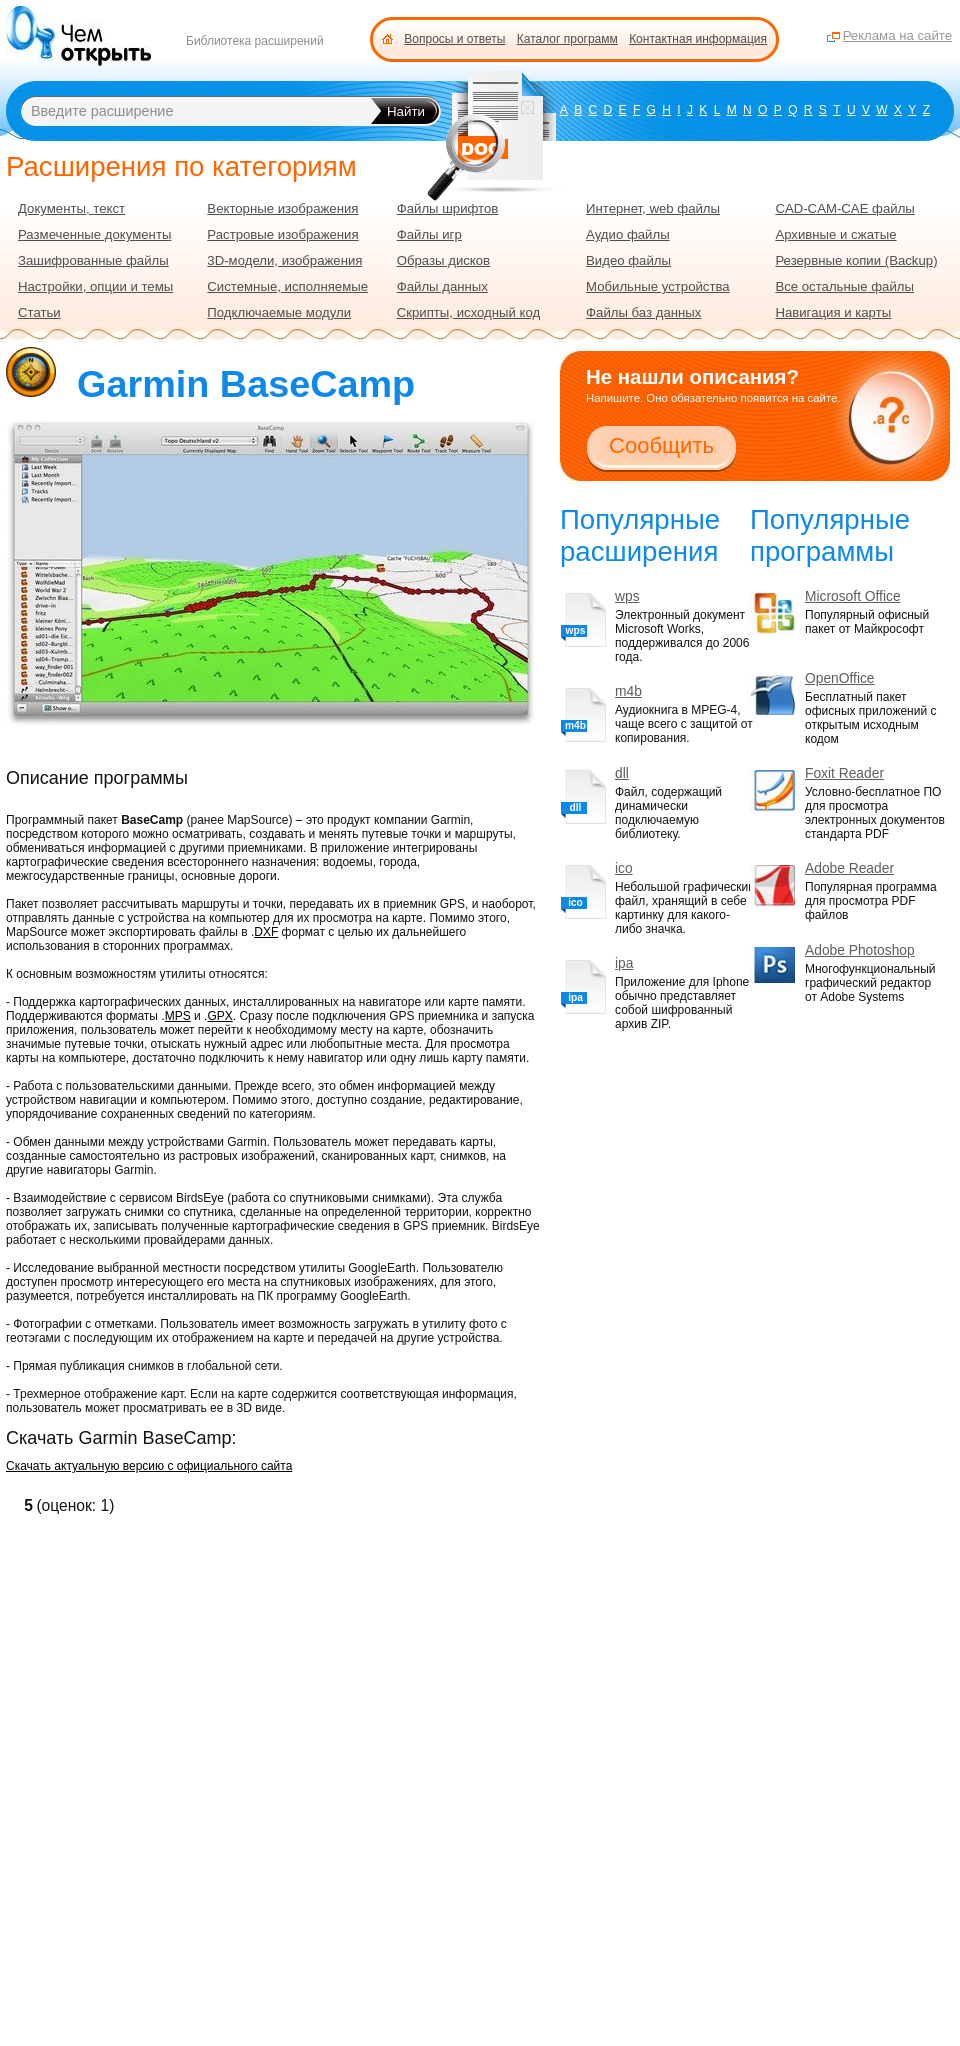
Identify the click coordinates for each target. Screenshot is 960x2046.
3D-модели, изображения (284, 260)
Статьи (39, 312)
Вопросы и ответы (454, 39)
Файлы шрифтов (448, 208)
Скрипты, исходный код (469, 312)
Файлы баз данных (643, 312)
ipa (624, 963)
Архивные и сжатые (835, 234)
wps (627, 596)
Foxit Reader (844, 773)
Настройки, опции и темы (95, 286)
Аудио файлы (628, 234)
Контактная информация (698, 39)
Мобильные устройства (658, 286)
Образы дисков (443, 260)
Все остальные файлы (844, 286)
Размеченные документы (94, 234)
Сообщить (661, 445)
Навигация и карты (833, 312)
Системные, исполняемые (287, 286)
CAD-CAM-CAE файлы (844, 208)
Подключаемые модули (279, 312)
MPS (178, 1016)
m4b (628, 691)
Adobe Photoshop (860, 950)
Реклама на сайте (897, 35)
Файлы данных (442, 286)
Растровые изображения (282, 234)
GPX (219, 1016)
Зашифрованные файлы (93, 260)
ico (624, 868)
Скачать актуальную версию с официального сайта (149, 1466)
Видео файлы (628, 260)
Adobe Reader (849, 868)
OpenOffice (840, 678)
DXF (266, 932)
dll (622, 773)
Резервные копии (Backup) (856, 260)
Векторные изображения (282, 208)
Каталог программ (567, 39)
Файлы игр (429, 234)
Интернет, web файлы (653, 208)
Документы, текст (71, 208)
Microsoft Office (853, 596)
